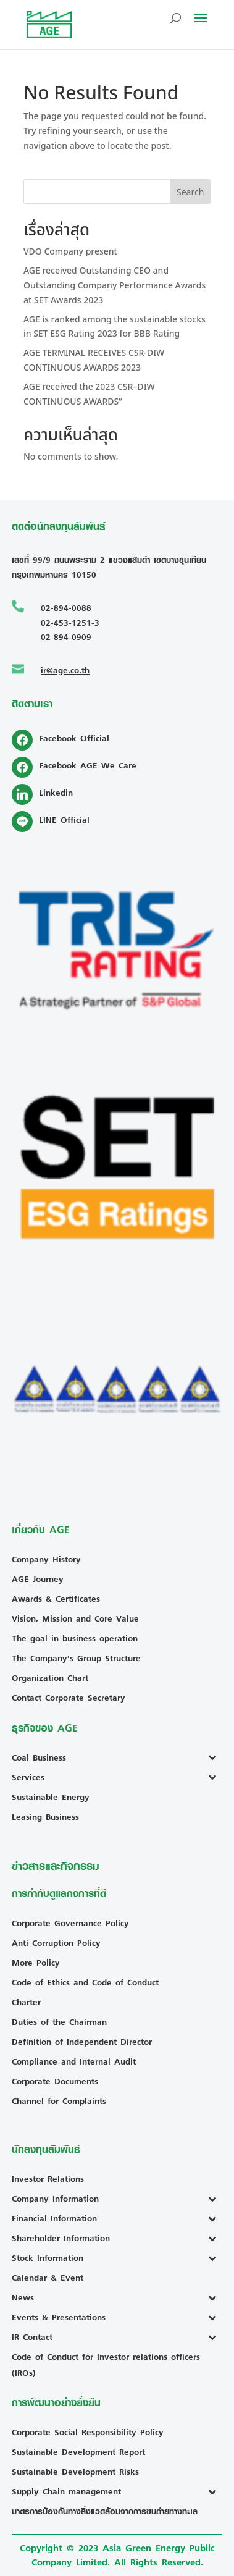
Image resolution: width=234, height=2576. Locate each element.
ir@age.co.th (65, 670)
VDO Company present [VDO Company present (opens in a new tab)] (70, 251)
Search (190, 192)
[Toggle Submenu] (215, 1757)
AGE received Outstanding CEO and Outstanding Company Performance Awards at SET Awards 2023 (114, 285)
